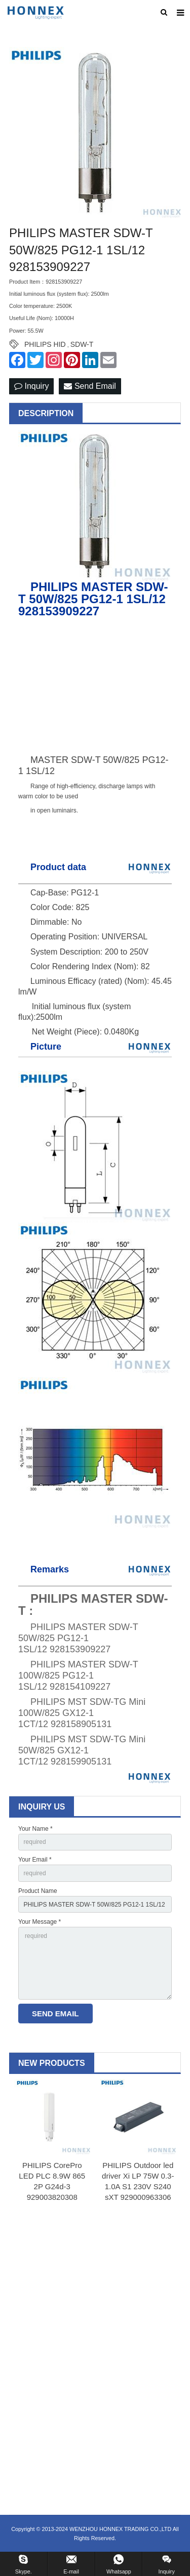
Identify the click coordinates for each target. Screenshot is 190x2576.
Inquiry (31, 386)
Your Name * (35, 1828)
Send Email (90, 386)
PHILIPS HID (45, 344)
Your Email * (35, 1859)
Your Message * (39, 1921)
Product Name (37, 1890)
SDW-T (82, 344)
